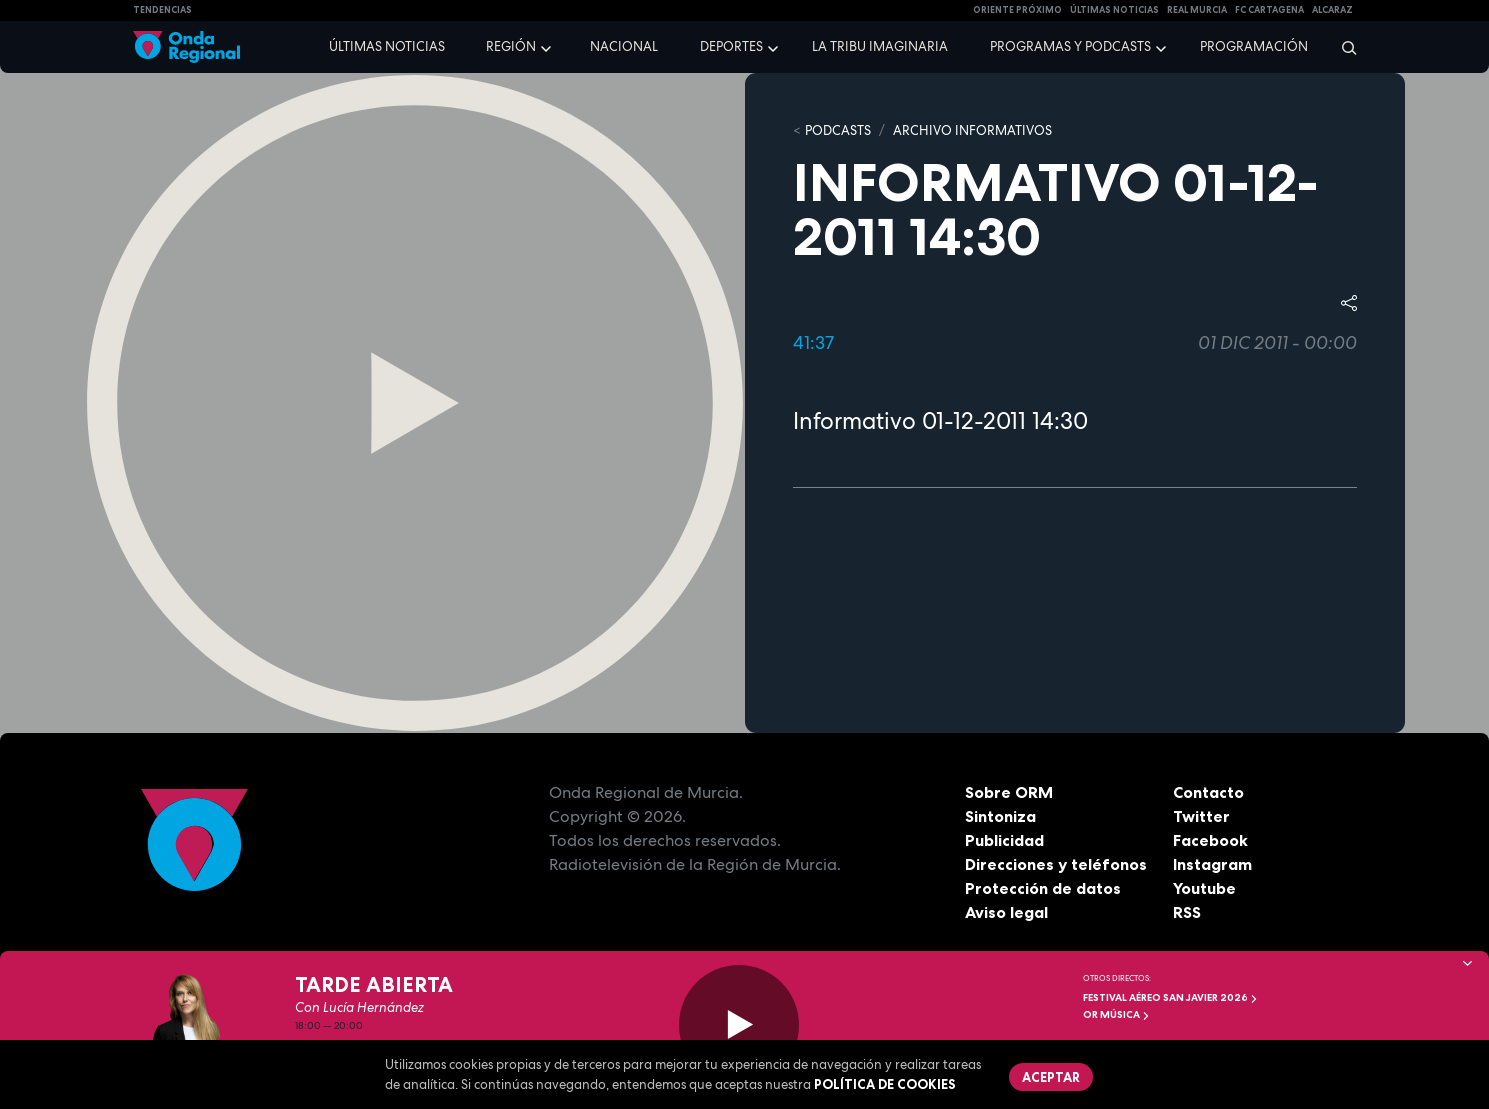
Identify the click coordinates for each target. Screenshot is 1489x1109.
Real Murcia (1197, 10)
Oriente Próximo (1017, 10)
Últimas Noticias (1114, 10)
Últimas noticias (387, 46)
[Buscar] (1342, 47)
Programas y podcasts (1070, 46)
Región (511, 46)
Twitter (1201, 816)
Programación (1254, 46)
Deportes (731, 46)
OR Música (1116, 1014)
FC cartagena (1269, 10)
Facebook (1210, 840)
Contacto (1208, 792)
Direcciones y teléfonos (1056, 864)
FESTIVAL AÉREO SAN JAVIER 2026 (1170, 997)
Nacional (624, 46)
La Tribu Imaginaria (880, 46)
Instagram (1212, 864)
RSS (1187, 912)
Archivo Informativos (972, 130)
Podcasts (838, 130)
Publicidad (1004, 840)
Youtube (1204, 888)
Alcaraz (1332, 10)
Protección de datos (1043, 888)
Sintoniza (1000, 816)
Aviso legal (1006, 912)
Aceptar (1051, 1077)
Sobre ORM (1009, 792)
